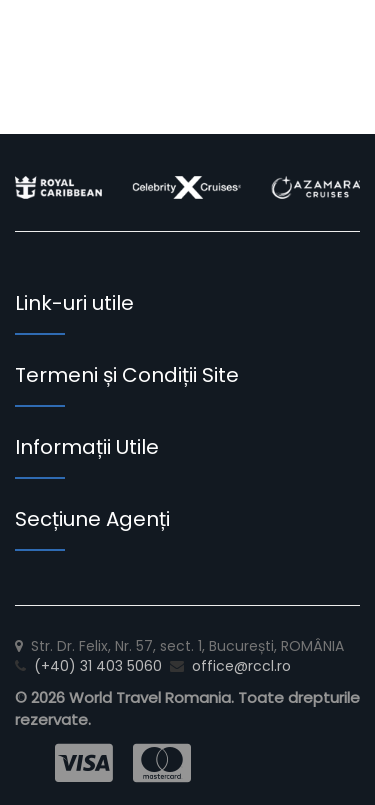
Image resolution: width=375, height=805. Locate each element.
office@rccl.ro (241, 666)
